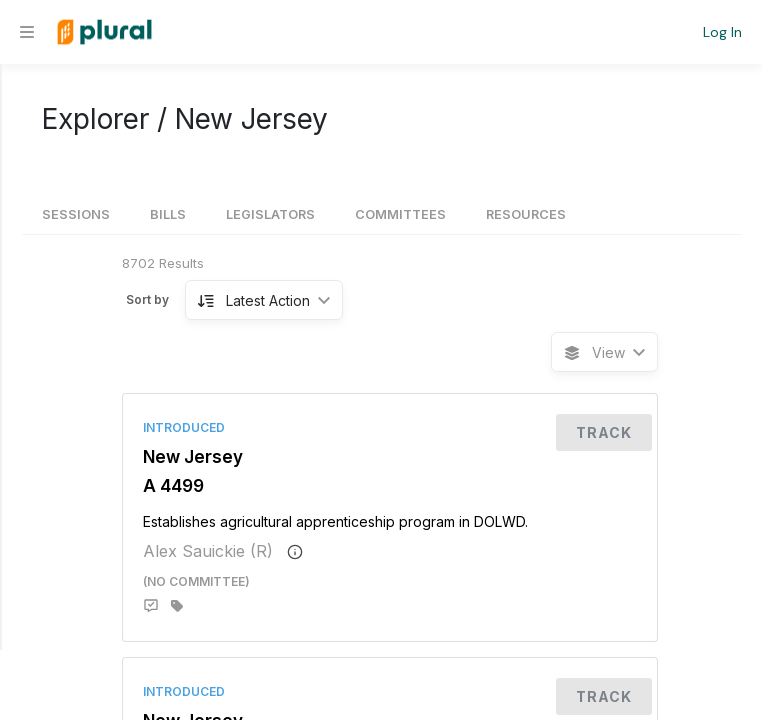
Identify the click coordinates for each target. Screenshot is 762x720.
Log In (722, 32)
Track (604, 432)
